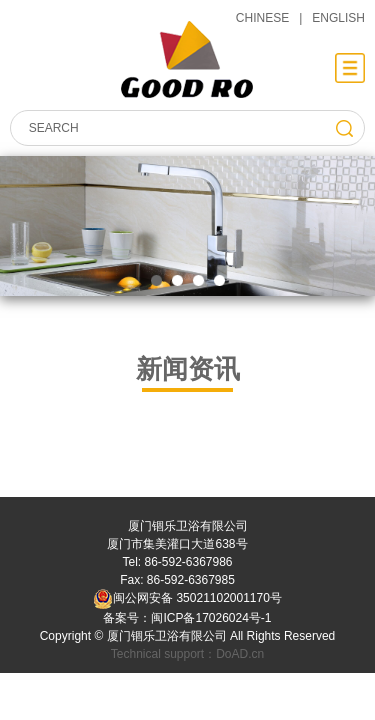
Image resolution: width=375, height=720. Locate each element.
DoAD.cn (240, 654)
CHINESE (262, 18)
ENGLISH (338, 18)
